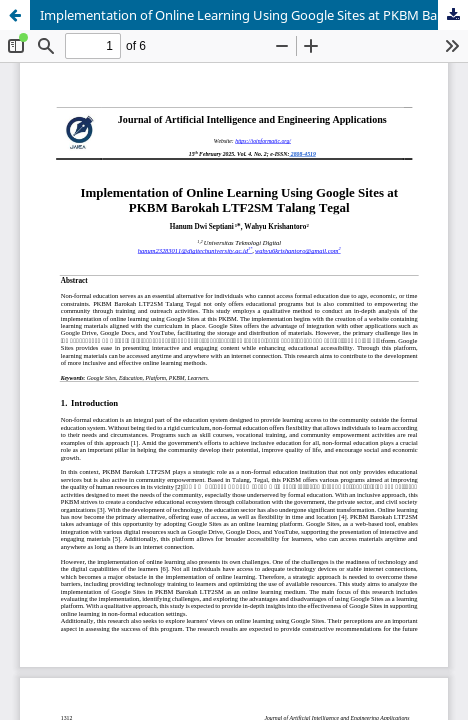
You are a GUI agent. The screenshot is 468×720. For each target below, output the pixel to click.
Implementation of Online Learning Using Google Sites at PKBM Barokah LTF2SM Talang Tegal (254, 15)
